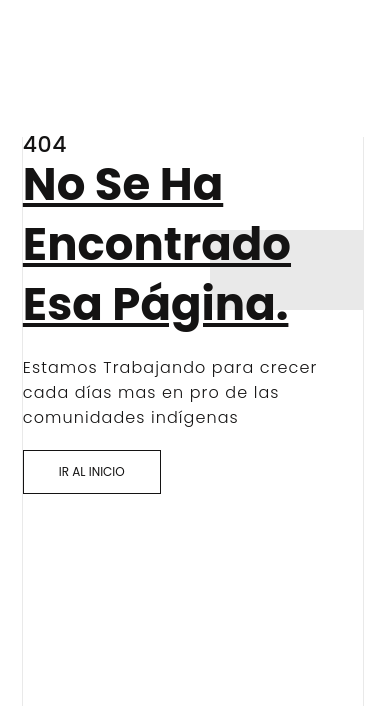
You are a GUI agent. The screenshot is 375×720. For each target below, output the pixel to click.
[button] (92, 472)
